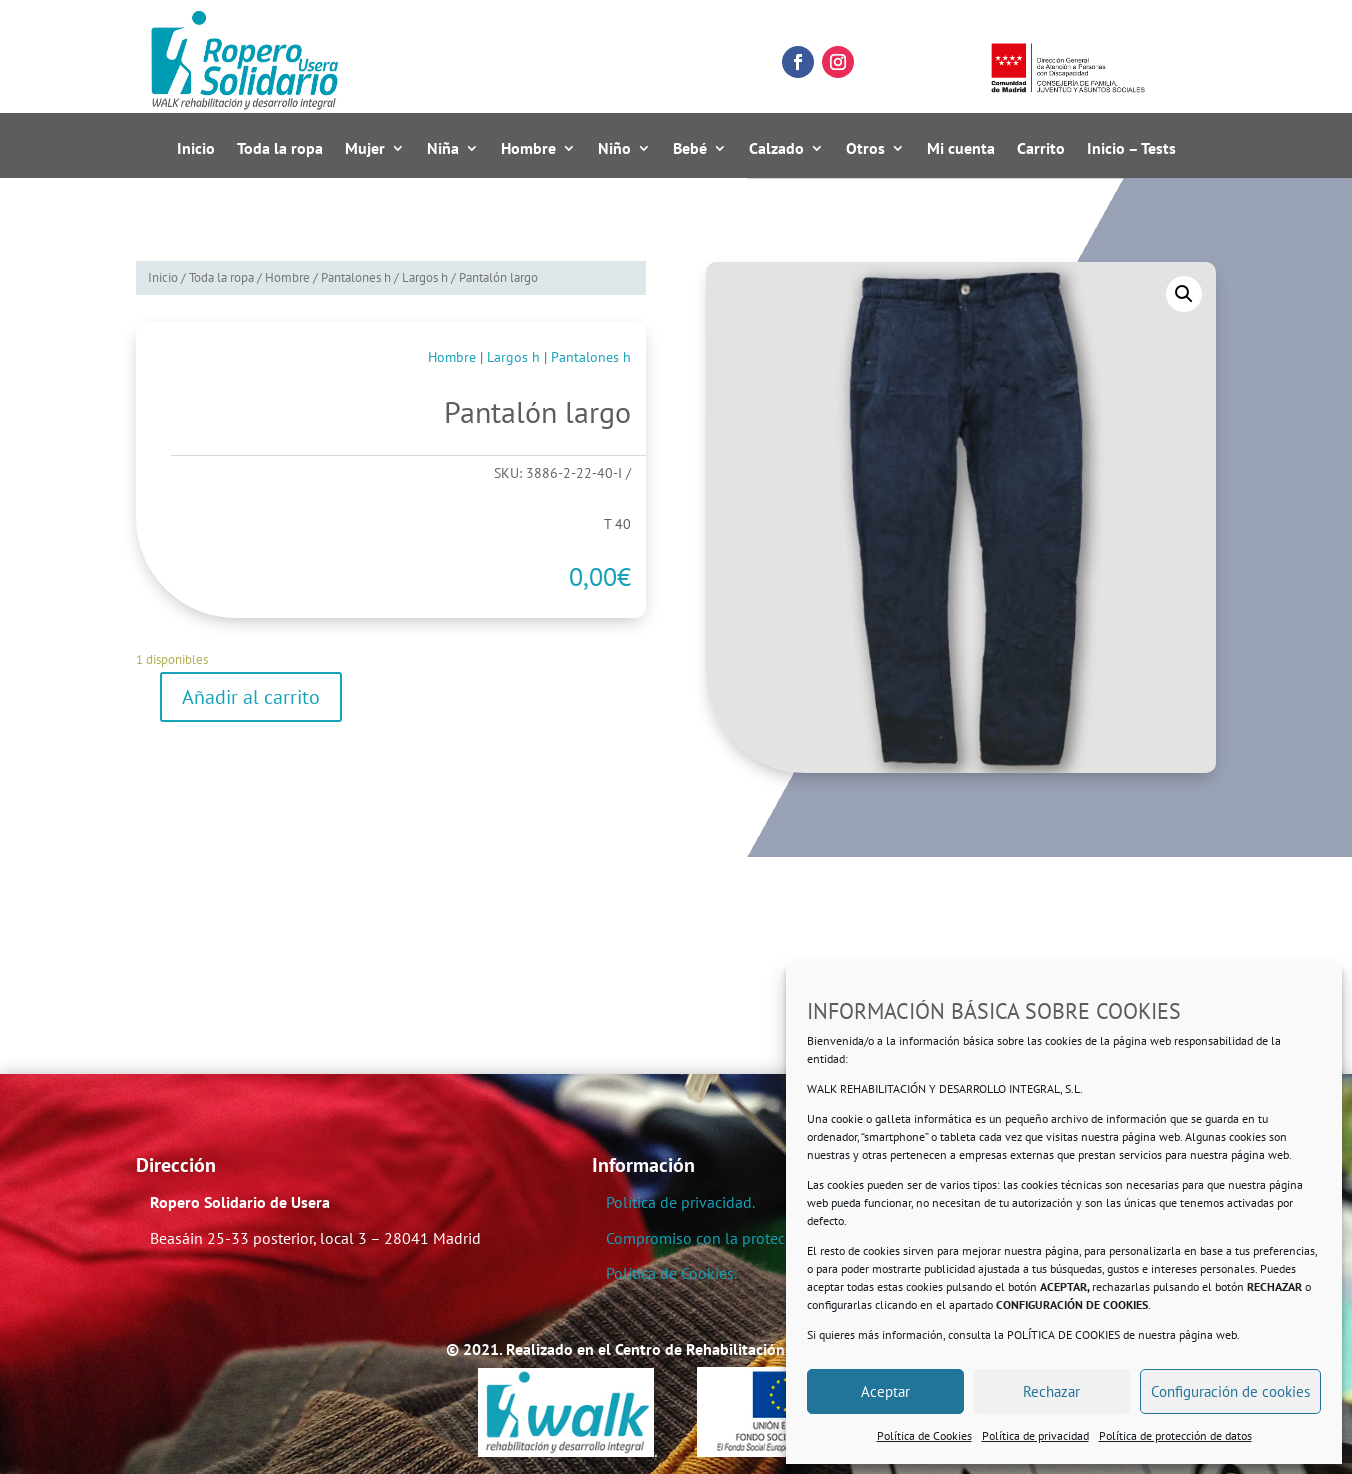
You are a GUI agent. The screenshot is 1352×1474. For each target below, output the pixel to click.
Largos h (425, 277)
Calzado (776, 149)
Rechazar (1051, 1391)
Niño (614, 149)
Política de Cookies (924, 1435)
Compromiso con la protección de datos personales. (782, 1238)
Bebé (690, 149)
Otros (865, 149)
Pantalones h (356, 277)
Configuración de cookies (1230, 1391)
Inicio (196, 149)
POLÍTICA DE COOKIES (1063, 1334)
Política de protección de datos (1175, 1435)
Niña (443, 149)
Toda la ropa (280, 149)
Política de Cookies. (671, 1273)
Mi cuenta (961, 149)
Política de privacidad (1035, 1435)
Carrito (1041, 149)
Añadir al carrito (251, 697)
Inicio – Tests (1131, 149)
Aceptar (885, 1391)
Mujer (365, 149)
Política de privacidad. (680, 1202)
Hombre (528, 149)
